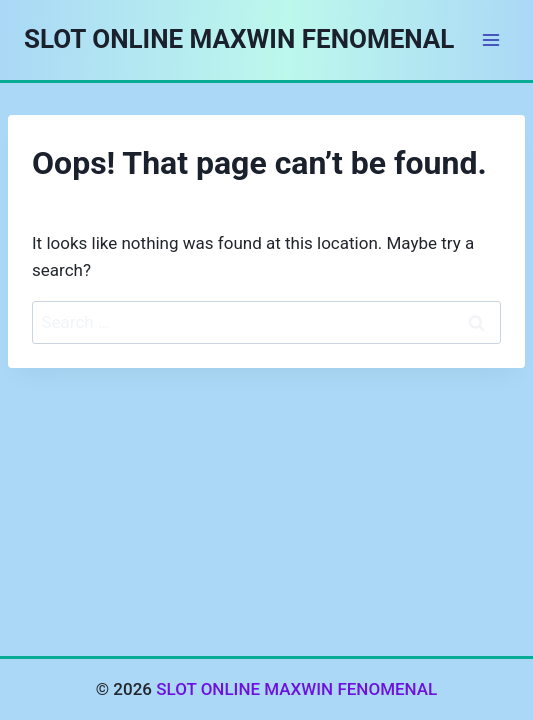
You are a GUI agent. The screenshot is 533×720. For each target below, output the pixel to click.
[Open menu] (490, 39)
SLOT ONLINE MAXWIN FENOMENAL (296, 689)
